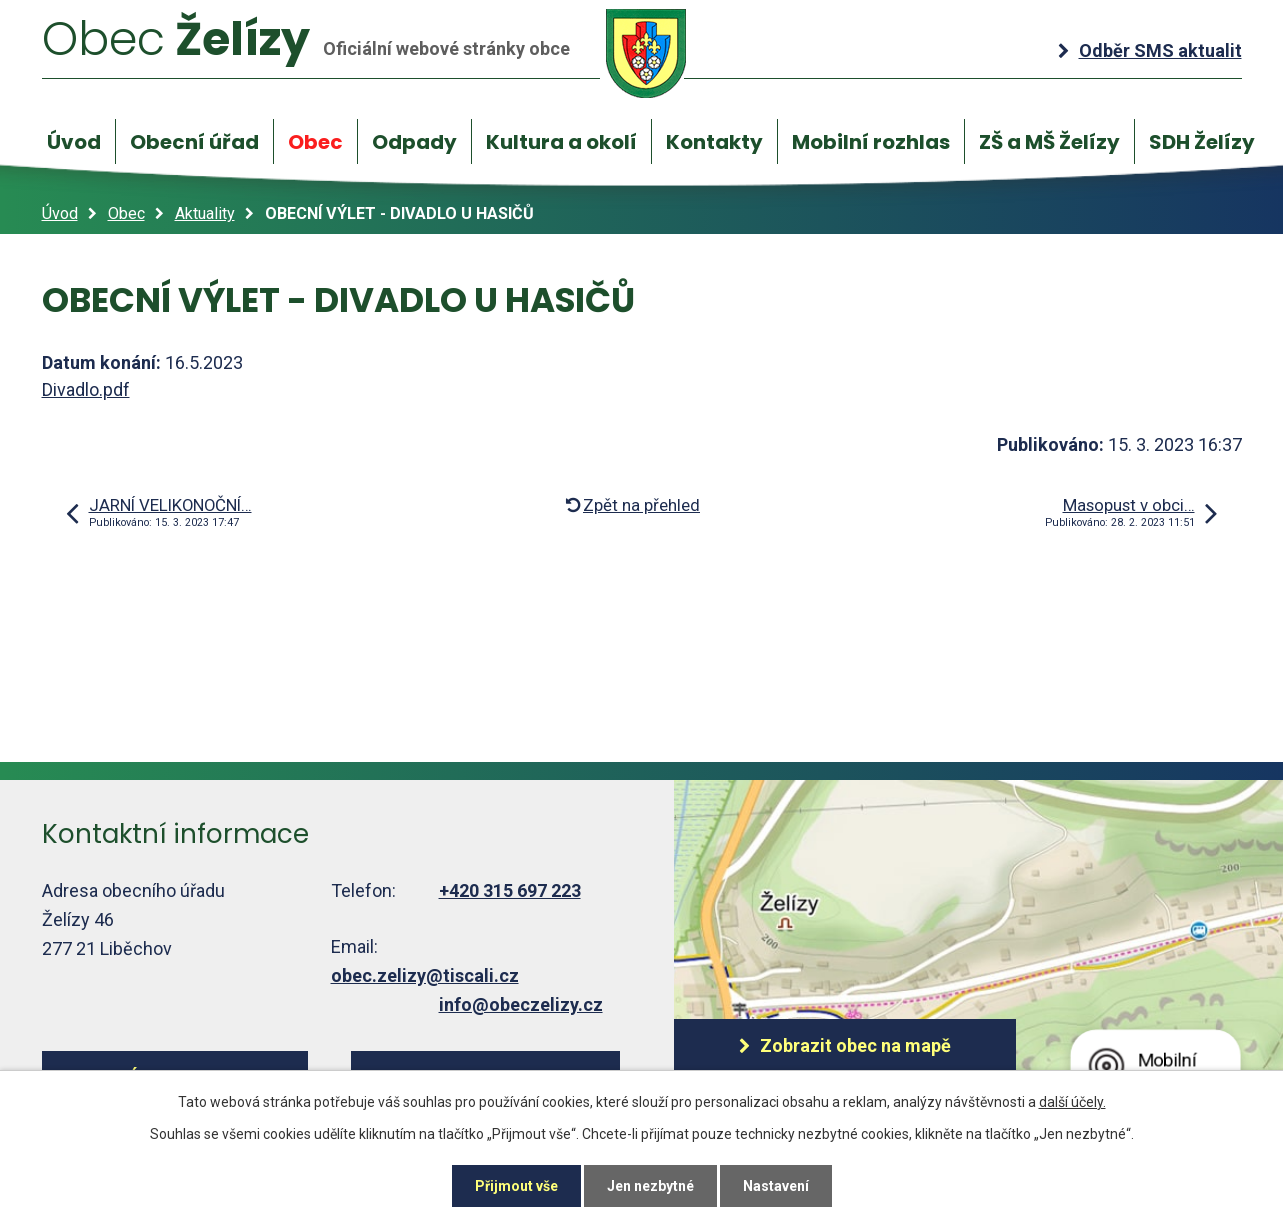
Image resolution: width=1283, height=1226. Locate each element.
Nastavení (776, 1186)
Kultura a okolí (561, 142)
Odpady (414, 142)
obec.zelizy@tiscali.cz (425, 975)
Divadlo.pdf (86, 389)
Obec (315, 142)
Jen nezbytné (650, 1186)
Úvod (74, 142)
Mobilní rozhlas (871, 142)
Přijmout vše (516, 1186)
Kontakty (714, 142)
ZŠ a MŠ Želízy (1049, 142)
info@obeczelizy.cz (521, 1004)
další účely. (1072, 1102)
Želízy (364, 52)
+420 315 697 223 (510, 890)
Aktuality (205, 213)
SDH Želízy (1202, 142)
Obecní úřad (194, 142)
